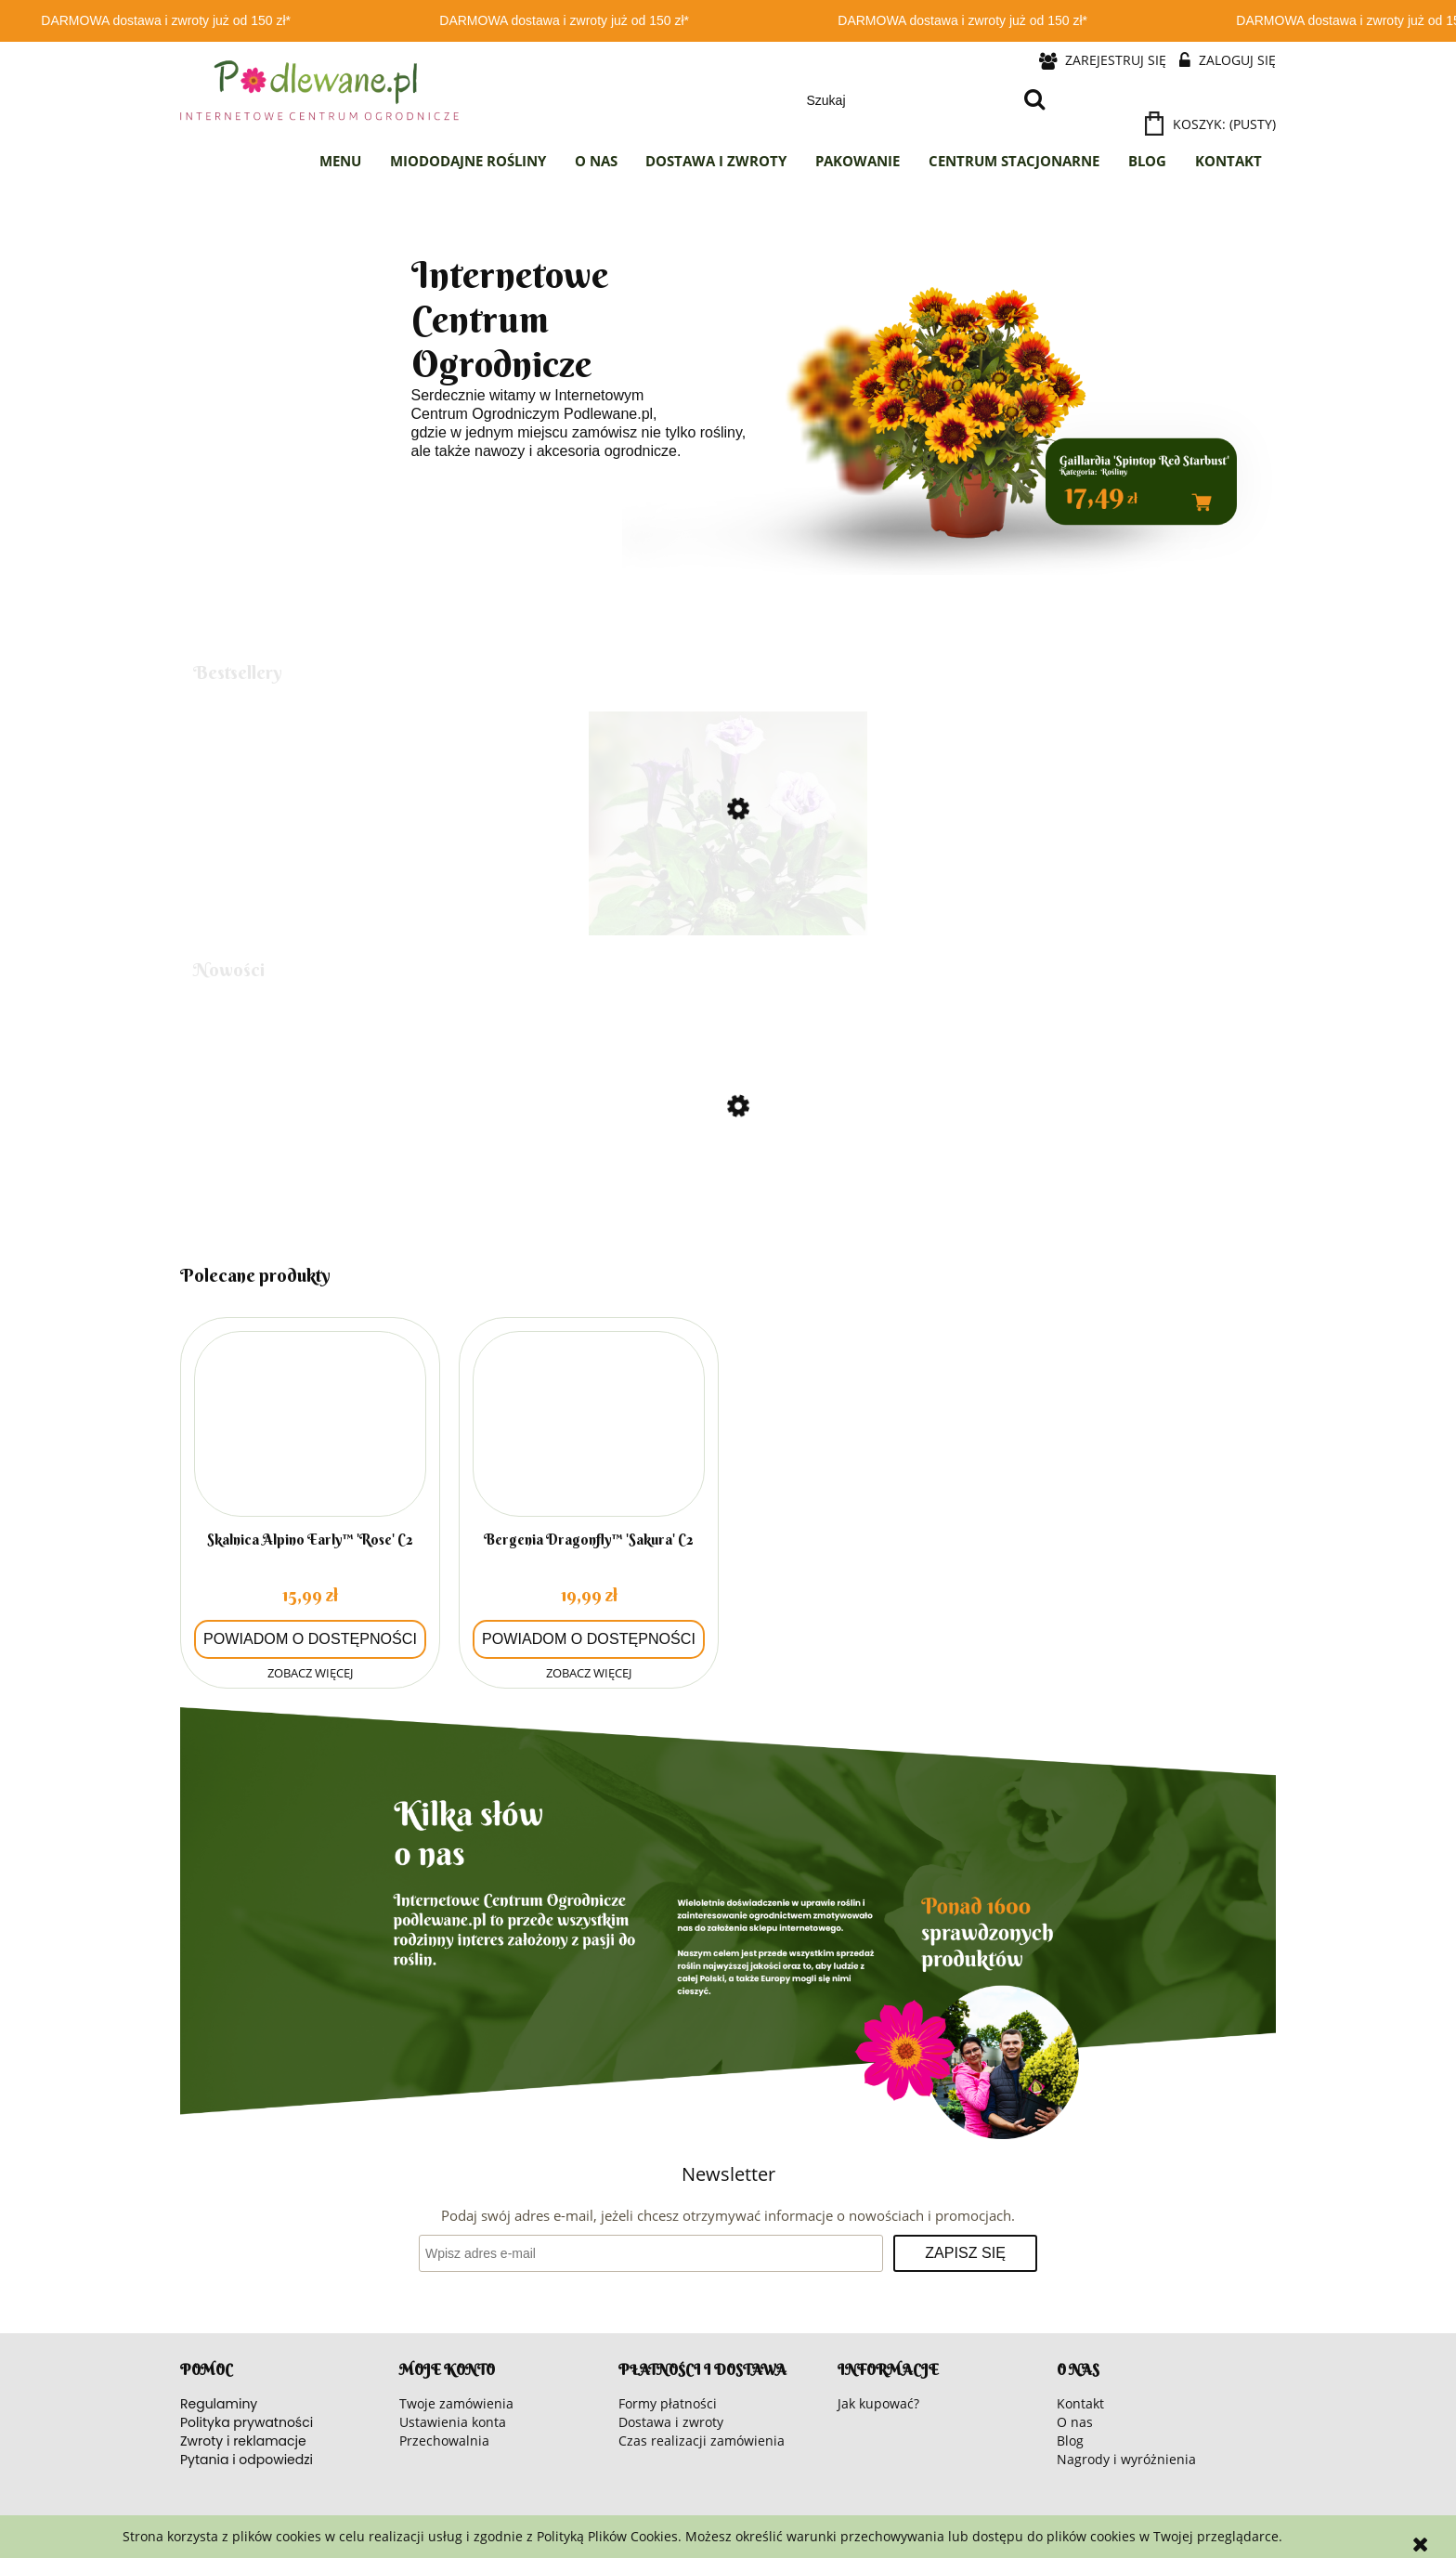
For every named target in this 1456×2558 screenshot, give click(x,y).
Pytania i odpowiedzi (246, 2459)
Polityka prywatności (246, 2422)
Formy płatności (667, 2403)
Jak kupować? (878, 2403)
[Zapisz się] (965, 2253)
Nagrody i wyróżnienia (1126, 2459)
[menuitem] (341, 161)
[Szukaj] (1034, 100)
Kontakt (1080, 2403)
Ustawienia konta (452, 2422)
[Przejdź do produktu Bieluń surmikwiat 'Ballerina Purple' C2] (728, 887)
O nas (1075, 2422)
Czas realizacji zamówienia (701, 2440)
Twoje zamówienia (456, 2403)
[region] (728, 409)
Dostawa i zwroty (670, 2422)
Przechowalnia (444, 2440)
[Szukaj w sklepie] (906, 100)
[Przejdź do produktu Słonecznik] (728, 1185)
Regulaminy (218, 2404)
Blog (1070, 2440)
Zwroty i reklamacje (243, 2441)
